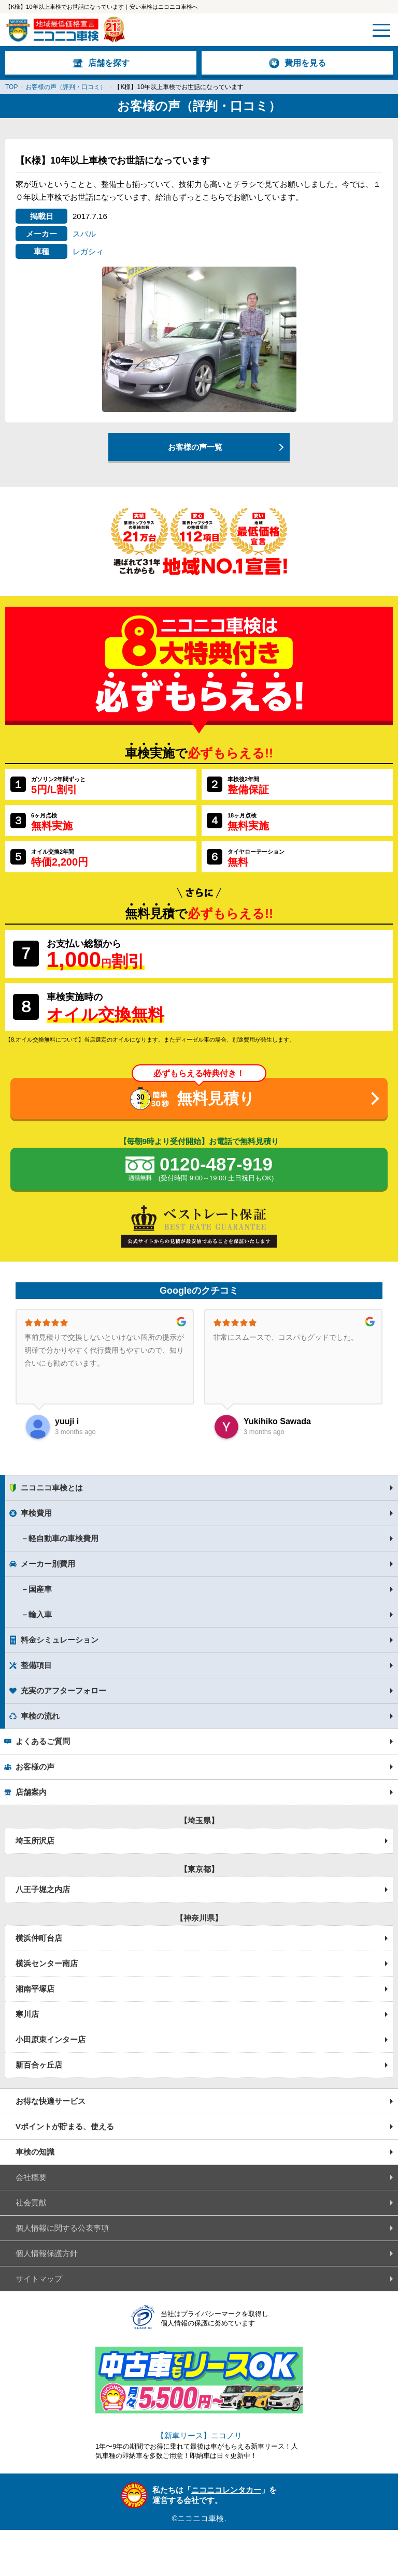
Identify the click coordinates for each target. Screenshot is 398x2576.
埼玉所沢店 (35, 1840)
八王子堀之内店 (43, 1889)
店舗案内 (31, 1792)
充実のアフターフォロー (63, 1690)
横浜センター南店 (47, 1963)
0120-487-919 (216, 1169)
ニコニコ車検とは (52, 1487)
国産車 (40, 1589)
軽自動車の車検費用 (63, 1538)
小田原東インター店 (51, 2039)
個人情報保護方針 (47, 2253)
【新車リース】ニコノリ (199, 2435)
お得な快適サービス (51, 2101)
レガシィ (88, 251)
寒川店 (27, 2014)
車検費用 (36, 1513)
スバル (84, 233)
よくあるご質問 (43, 1741)
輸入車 (40, 1614)
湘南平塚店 (35, 1988)
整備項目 (36, 1665)
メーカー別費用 (48, 1563)
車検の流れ (40, 1715)
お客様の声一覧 (195, 447)
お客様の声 (35, 1766)
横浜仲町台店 (39, 1938)
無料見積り (216, 1098)
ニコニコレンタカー (226, 2489)
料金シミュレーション (59, 1639)
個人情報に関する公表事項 (62, 2227)
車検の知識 (35, 2151)
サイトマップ (39, 2278)
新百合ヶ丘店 (39, 2064)
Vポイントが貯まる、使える (65, 2126)
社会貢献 (31, 2202)
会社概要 (31, 2177)
